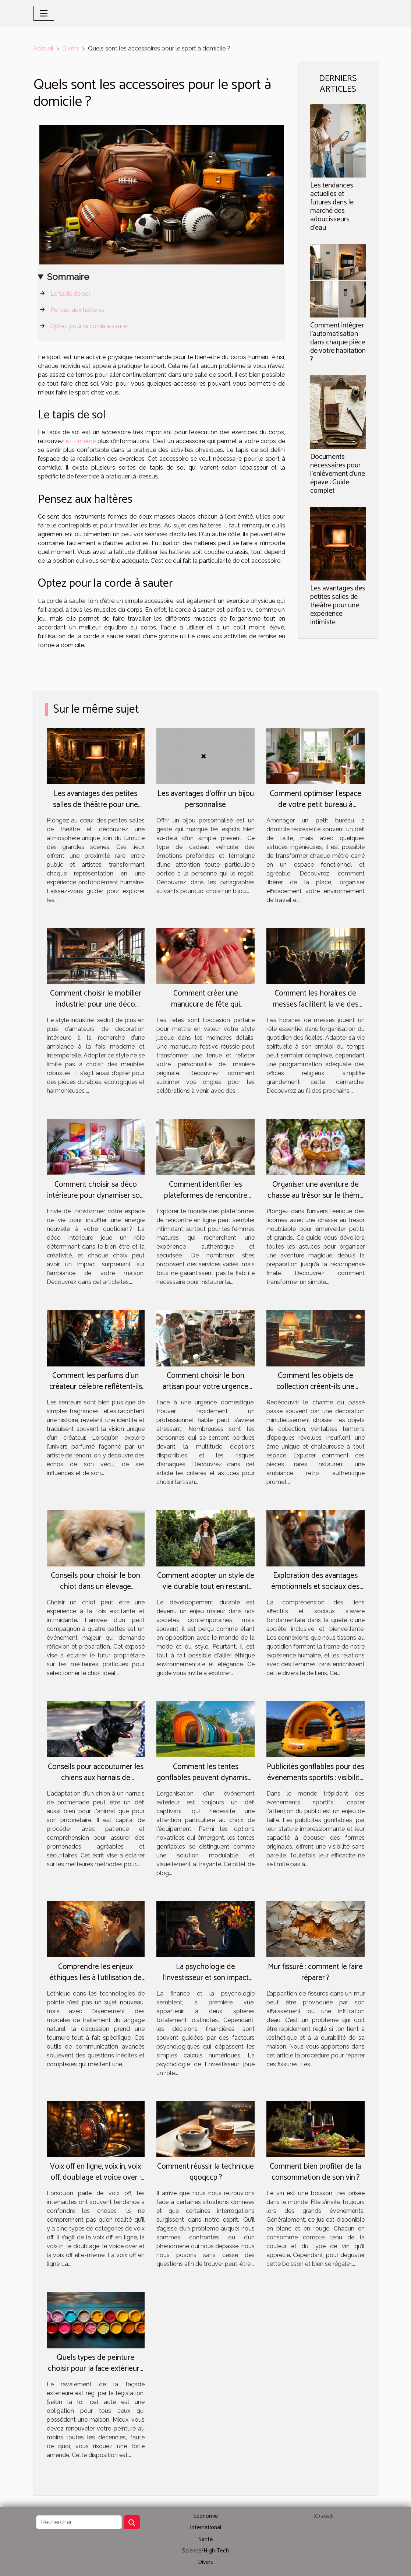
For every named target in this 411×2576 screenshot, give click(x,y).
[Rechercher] (79, 2522)
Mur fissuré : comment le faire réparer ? (315, 1972)
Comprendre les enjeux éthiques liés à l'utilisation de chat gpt (96, 1978)
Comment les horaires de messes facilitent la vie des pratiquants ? (315, 1004)
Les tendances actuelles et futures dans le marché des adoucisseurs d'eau (332, 207)
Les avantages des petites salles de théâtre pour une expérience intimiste (337, 605)
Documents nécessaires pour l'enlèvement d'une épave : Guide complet (337, 473)
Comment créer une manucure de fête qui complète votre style (205, 1004)
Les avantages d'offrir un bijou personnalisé (205, 799)
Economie (205, 2516)
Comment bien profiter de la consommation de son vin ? (315, 2172)
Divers (70, 48)
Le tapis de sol (70, 293)
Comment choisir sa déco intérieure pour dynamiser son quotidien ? (95, 1195)
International (205, 2528)
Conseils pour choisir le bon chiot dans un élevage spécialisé (95, 1586)
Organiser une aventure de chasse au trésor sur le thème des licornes (315, 1195)
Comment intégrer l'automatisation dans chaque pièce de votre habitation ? (338, 342)
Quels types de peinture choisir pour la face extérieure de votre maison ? (96, 2368)
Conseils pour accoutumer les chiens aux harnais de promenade (96, 1778)
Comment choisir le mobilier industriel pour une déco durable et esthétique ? (95, 1004)
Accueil (43, 48)
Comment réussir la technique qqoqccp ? (205, 2172)
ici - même (81, 441)
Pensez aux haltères (77, 309)
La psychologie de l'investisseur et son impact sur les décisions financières (205, 1978)
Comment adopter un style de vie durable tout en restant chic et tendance (205, 1586)
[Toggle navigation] (43, 13)
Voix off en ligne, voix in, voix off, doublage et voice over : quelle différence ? (95, 2177)
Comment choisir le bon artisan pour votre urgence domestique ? (205, 1386)
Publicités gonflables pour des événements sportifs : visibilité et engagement (315, 1778)
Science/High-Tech (205, 2551)
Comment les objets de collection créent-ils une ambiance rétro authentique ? (315, 1386)
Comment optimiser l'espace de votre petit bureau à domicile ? (315, 804)
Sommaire (68, 276)
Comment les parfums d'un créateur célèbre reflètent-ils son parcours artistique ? (95, 1386)
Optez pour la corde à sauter (89, 326)
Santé (205, 2539)
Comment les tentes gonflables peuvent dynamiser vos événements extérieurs (205, 1778)
